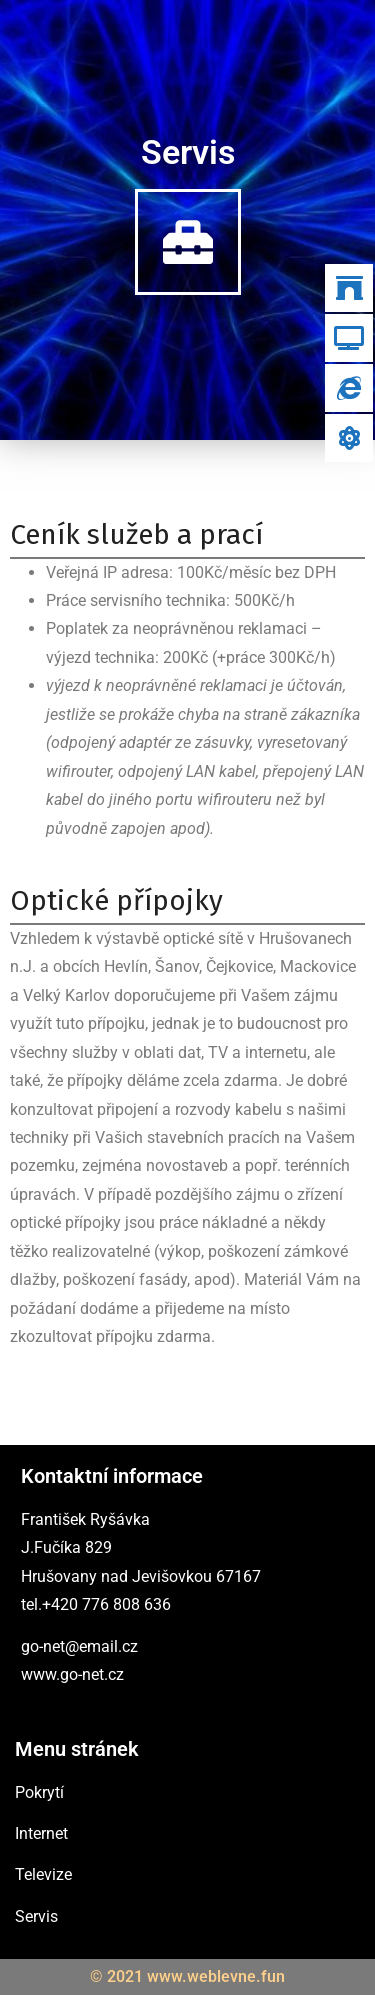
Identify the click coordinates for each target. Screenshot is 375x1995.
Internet (41, 1833)
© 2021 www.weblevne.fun (187, 1976)
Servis (36, 1916)
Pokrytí (39, 1792)
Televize (43, 1874)
